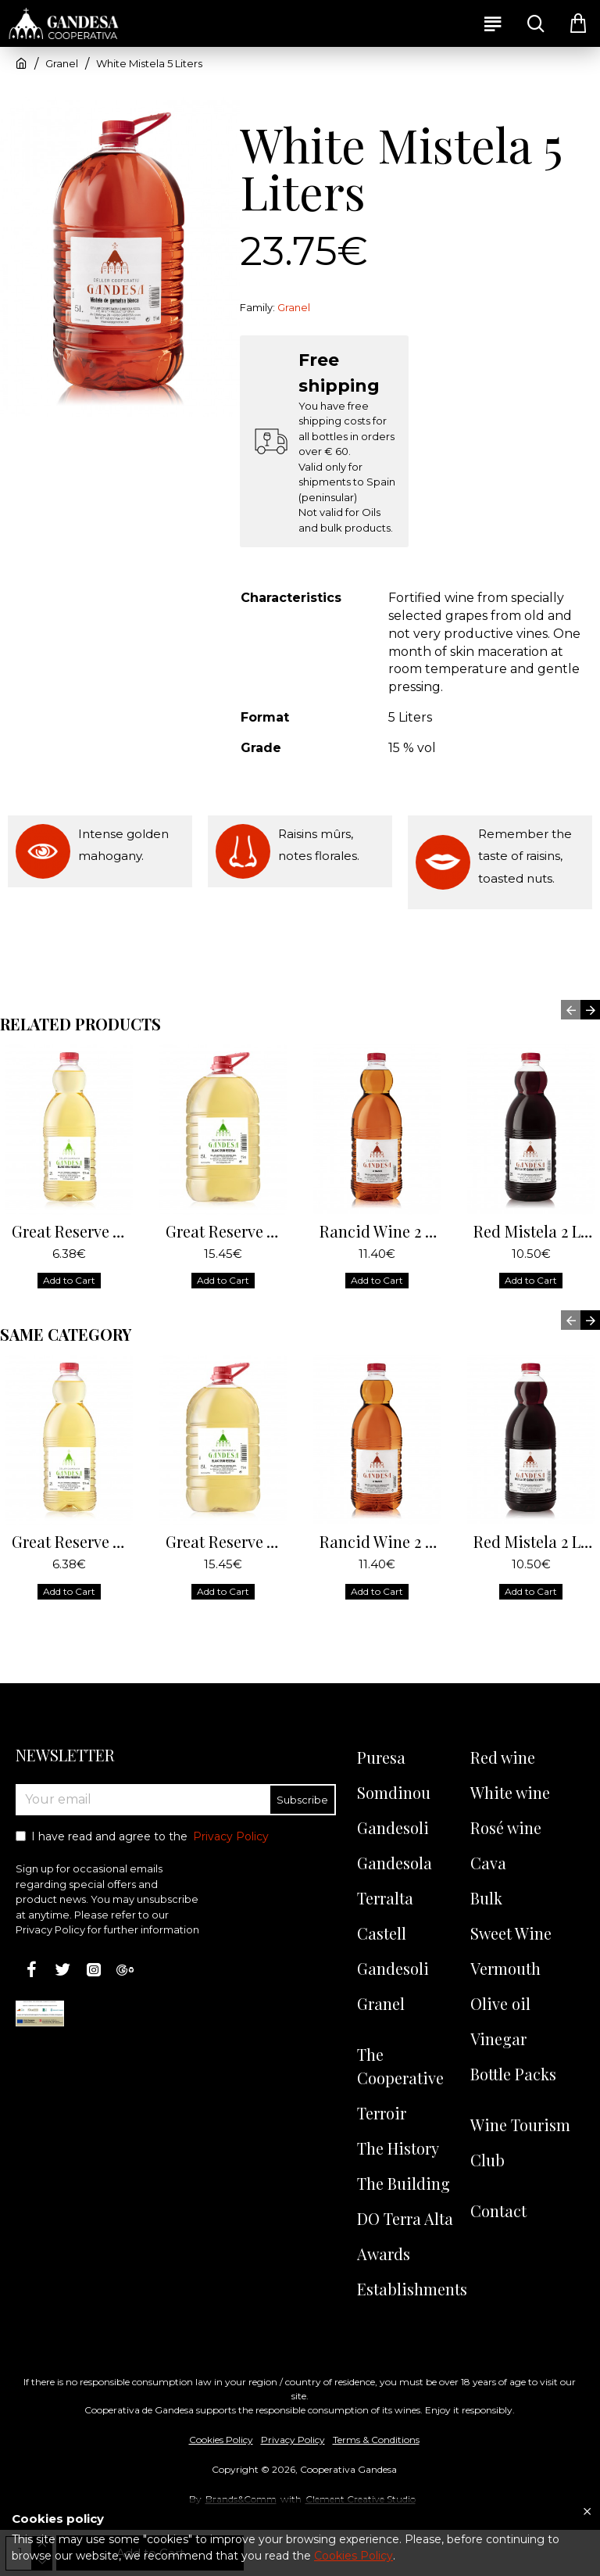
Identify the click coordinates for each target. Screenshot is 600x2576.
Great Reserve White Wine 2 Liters (72, 1231)
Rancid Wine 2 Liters (380, 1231)
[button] (570, 1009)
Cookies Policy (353, 2556)
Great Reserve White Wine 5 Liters (226, 1231)
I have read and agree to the (143, 1837)
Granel (61, 63)
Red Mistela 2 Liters (534, 1231)
